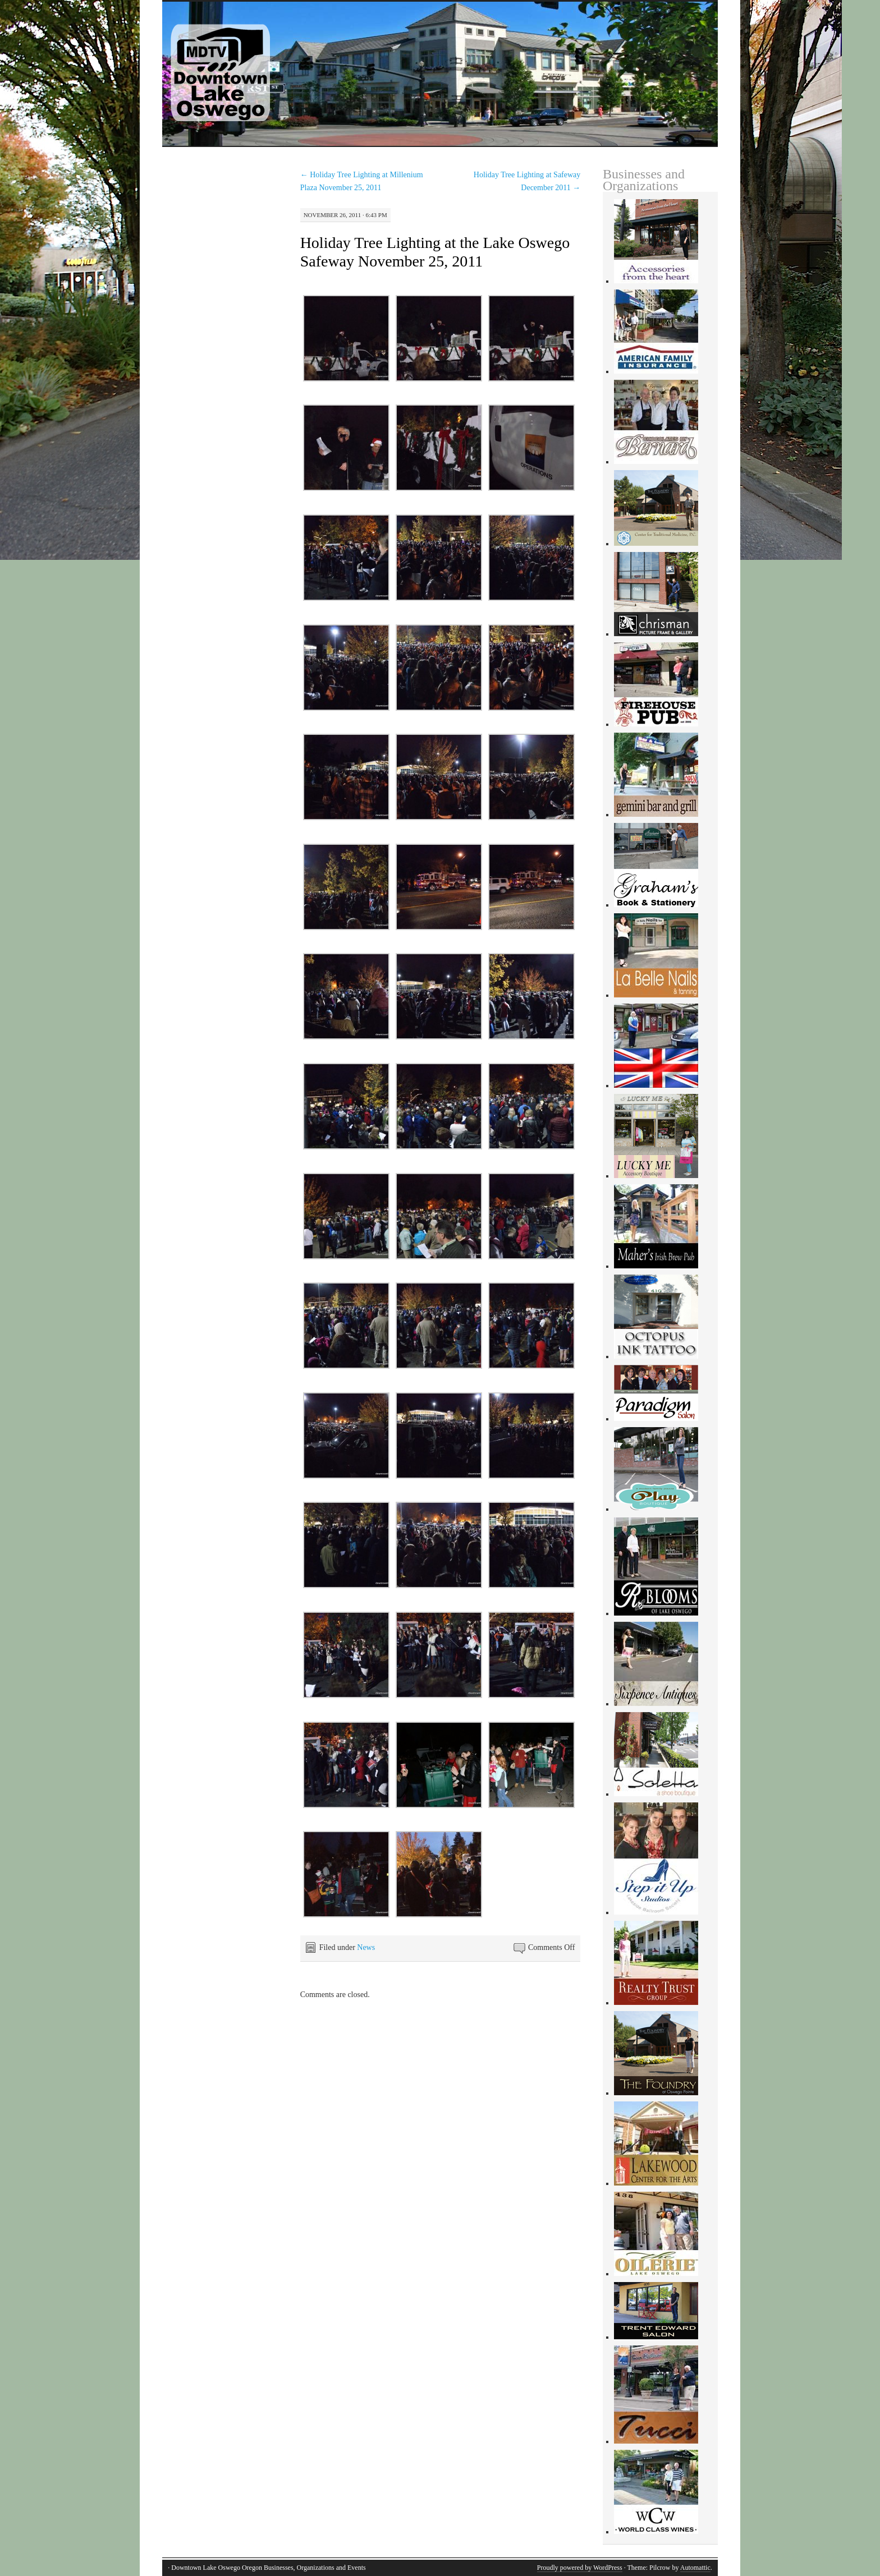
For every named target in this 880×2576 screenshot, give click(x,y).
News (366, 1947)
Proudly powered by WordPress (579, 2568)
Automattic (695, 2568)
